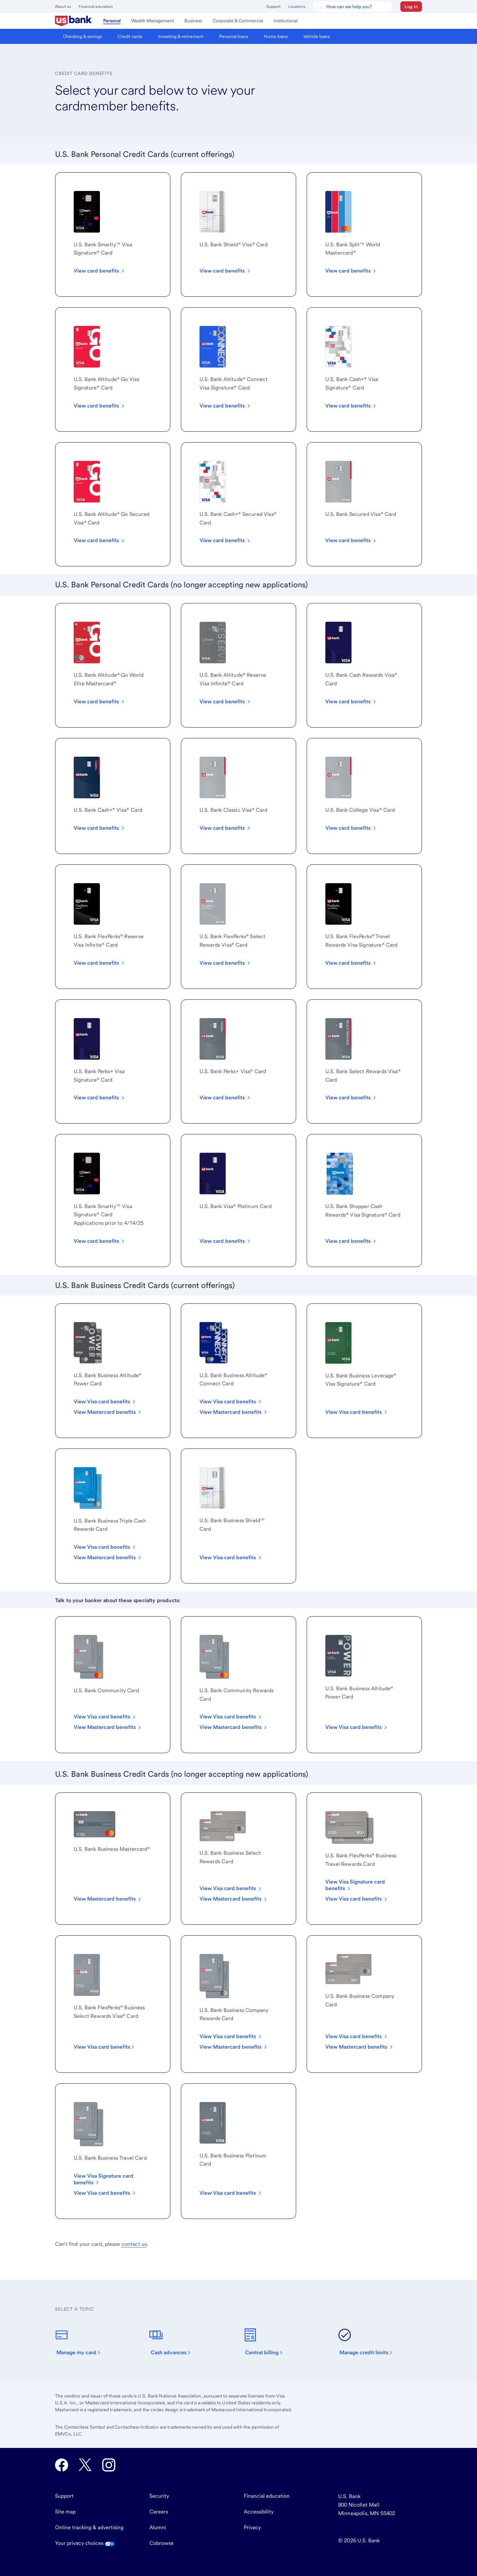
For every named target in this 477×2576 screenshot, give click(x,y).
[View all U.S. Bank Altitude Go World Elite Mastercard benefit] (99, 701)
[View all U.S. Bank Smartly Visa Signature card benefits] (99, 1241)
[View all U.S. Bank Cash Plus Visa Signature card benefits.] (351, 406)
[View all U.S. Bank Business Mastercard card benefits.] (108, 1899)
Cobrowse (161, 2543)
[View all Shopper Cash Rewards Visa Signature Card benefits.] (351, 1241)
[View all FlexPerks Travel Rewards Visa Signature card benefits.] (351, 963)
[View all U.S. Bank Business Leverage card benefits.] (356, 1412)
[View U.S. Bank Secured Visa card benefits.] (351, 540)
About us (63, 6)
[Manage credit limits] (369, 2342)
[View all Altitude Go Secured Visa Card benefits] (99, 540)
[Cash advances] (173, 2342)
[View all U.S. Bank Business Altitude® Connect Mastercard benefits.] (234, 1412)
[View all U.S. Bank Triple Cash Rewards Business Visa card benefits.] (105, 1547)
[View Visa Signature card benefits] (113, 2179)
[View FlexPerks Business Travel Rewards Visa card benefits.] (356, 1899)
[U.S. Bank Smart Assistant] (352, 6)
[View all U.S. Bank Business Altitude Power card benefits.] (356, 1727)
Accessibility (259, 2512)
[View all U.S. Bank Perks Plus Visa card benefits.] (225, 1097)
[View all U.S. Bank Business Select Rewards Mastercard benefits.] (234, 1899)
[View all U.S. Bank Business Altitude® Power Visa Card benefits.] (105, 1401)
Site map (65, 2512)
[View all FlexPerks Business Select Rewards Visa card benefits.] (104, 2047)
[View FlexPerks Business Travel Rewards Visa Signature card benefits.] (364, 1885)
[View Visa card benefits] (356, 2036)
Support (273, 6)
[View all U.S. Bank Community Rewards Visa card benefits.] (231, 1717)
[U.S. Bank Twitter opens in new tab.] (85, 2465)
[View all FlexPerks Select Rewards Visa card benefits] (225, 963)
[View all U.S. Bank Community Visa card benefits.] (105, 1717)
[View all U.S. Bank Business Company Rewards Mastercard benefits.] (234, 2047)
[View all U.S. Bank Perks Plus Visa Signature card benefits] (99, 1097)
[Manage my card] (81, 2342)
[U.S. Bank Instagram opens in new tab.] (108, 2465)
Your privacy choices (85, 2543)
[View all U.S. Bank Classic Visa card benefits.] (225, 828)
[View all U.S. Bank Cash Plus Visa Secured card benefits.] (225, 540)
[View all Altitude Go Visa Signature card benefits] (99, 406)
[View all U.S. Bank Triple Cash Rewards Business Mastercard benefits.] (108, 1557)
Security (159, 2496)
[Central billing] (267, 2342)
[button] (411, 6)
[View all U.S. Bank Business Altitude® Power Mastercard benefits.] (108, 1412)
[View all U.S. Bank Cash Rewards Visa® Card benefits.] (351, 701)
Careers (158, 2512)
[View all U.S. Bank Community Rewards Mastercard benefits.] (234, 1727)
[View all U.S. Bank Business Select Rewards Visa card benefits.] (231, 1888)
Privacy (252, 2527)
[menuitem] (73, 21)
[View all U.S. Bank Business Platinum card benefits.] (231, 1557)
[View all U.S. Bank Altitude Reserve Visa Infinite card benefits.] (225, 701)
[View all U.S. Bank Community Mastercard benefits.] (108, 1727)
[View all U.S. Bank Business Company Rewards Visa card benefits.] (231, 2036)
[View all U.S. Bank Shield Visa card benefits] (225, 271)
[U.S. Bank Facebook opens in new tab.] (61, 2465)
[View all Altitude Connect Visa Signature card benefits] (225, 406)
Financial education (96, 6)
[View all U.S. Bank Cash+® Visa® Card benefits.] (99, 828)
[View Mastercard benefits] (359, 2047)
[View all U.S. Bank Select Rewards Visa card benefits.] (351, 1097)
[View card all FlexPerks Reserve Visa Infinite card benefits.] (99, 963)
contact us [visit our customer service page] (134, 2244)
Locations (296, 6)
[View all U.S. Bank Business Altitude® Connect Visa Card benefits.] (231, 1401)
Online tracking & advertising (89, 2527)
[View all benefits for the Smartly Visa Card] (99, 271)
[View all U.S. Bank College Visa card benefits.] (351, 828)
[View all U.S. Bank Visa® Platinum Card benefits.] (225, 1241)
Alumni (157, 2527)
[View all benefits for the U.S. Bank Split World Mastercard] (351, 271)
